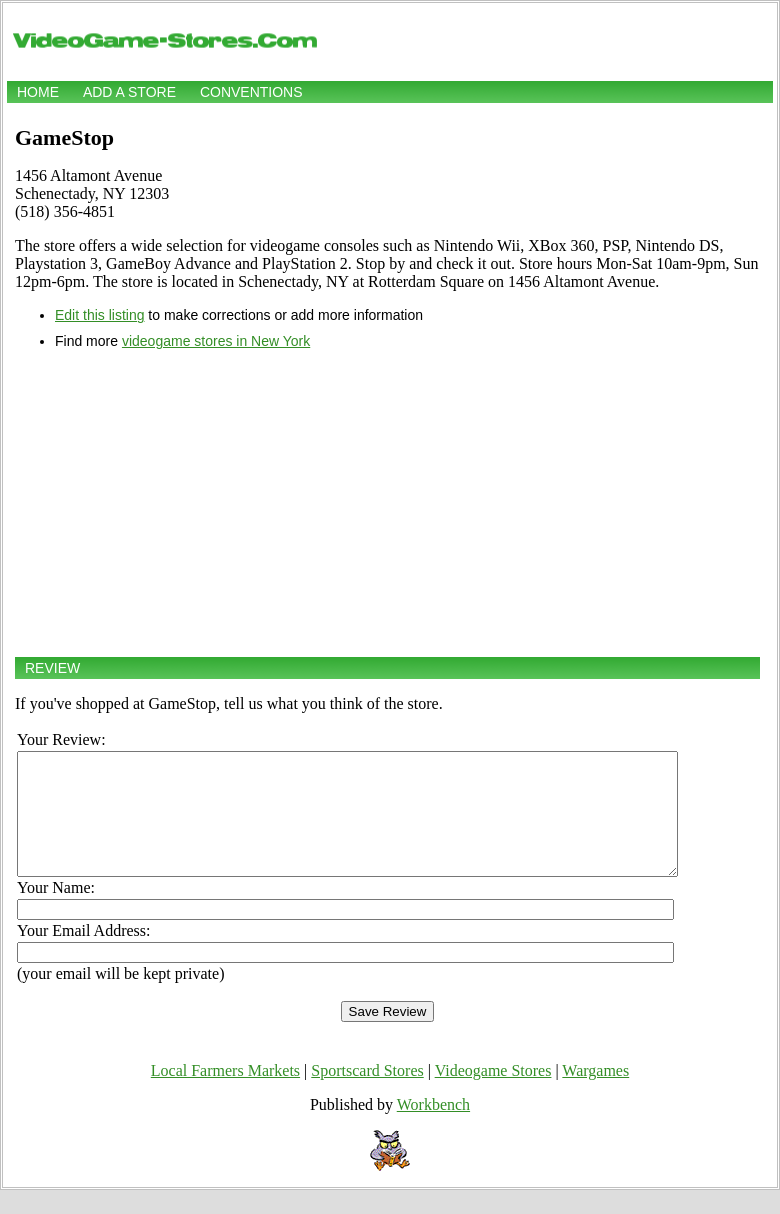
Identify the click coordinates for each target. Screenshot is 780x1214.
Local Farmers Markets (225, 1094)
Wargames (595, 1094)
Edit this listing (99, 315)
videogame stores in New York (216, 341)
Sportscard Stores (367, 1094)
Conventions (251, 92)
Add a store (129, 92)
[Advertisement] (387, 503)
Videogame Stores (493, 1094)
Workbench (433, 1128)
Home (38, 92)
